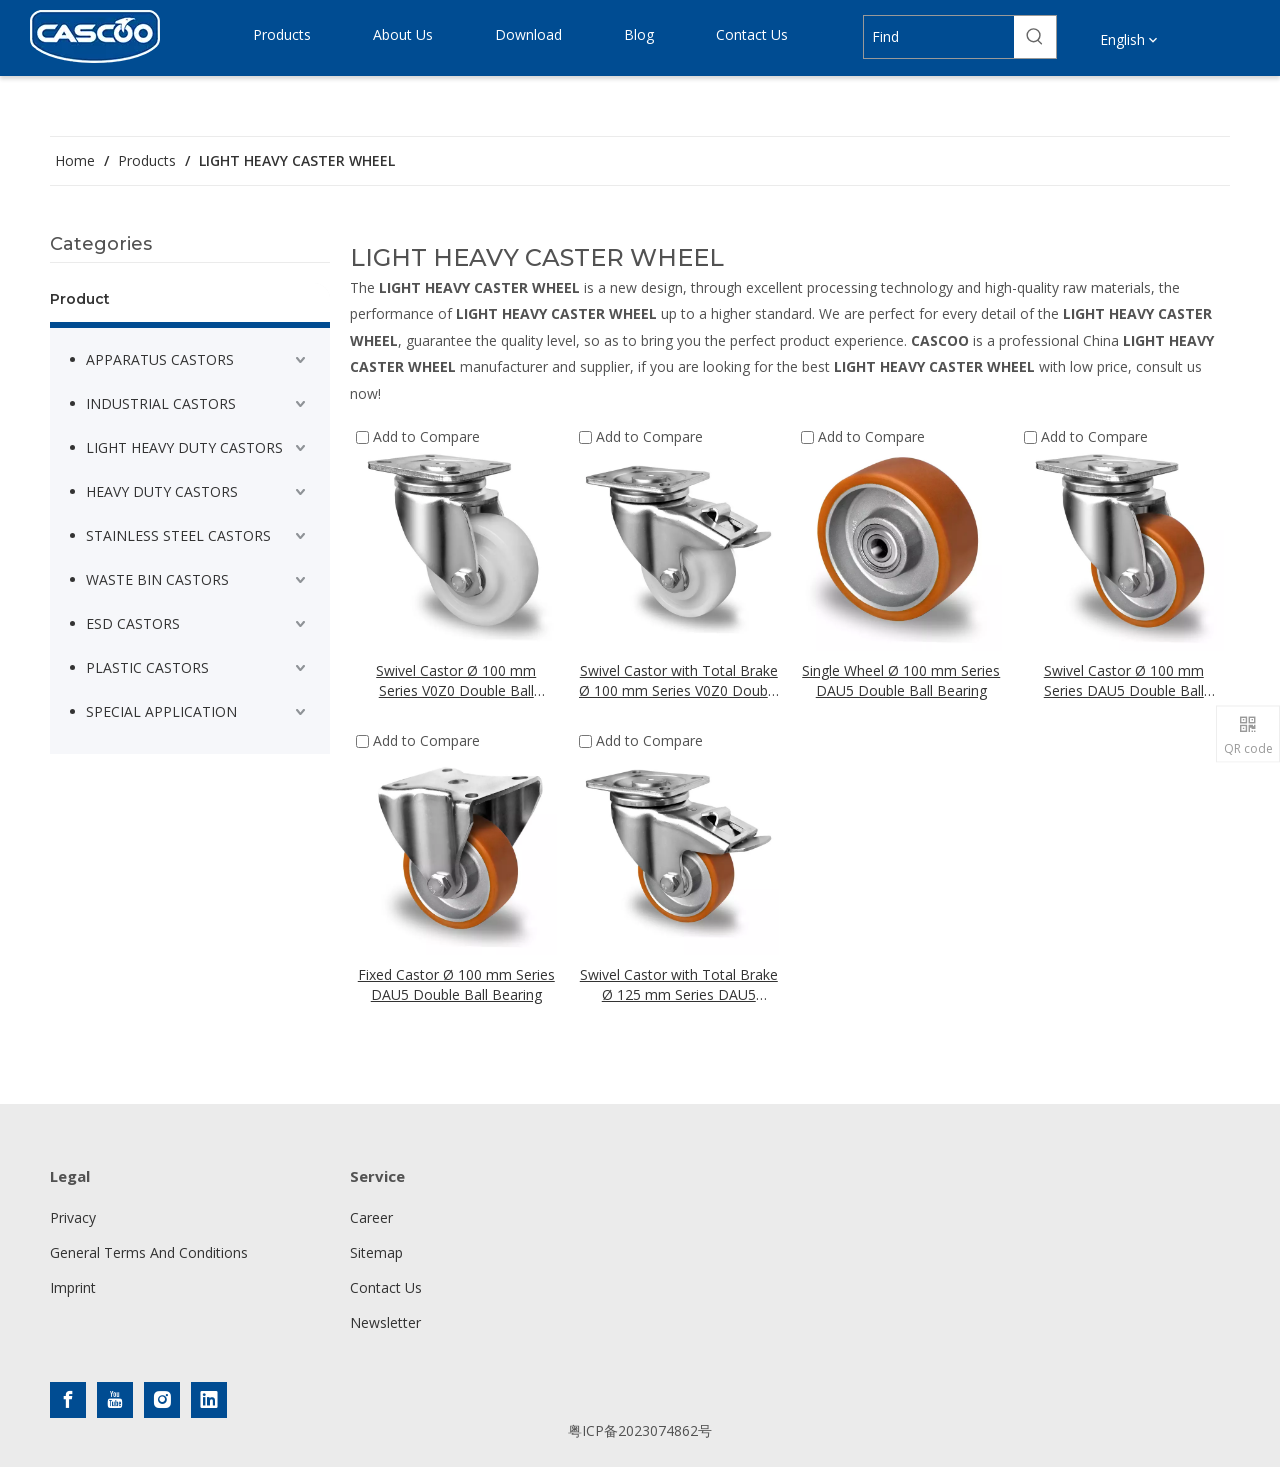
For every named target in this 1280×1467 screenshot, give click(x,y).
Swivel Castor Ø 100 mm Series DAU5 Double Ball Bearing (1124, 681)
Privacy (73, 1217)
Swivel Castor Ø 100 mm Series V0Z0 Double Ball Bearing (456, 681)
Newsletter (385, 1322)
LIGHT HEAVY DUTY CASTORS (184, 447)
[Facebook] (68, 1400)
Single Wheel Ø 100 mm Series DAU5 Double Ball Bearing (901, 680)
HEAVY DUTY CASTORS (162, 491)
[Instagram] (162, 1400)
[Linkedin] (209, 1400)
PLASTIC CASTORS (147, 667)
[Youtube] (115, 1400)
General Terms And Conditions (149, 1252)
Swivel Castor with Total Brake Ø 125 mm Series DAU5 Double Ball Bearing (679, 985)
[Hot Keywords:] (1035, 37)
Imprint (73, 1287)
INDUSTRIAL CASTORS (161, 403)
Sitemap (376, 1252)
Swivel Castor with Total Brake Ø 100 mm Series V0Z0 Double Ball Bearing (679, 681)
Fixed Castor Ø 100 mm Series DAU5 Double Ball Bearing (456, 984)
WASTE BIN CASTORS (157, 579)
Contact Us (386, 1287)
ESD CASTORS (133, 623)
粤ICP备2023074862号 (640, 1430)
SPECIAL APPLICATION (161, 711)
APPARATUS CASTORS (160, 359)
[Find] (938, 37)
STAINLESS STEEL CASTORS (178, 535)
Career (371, 1217)
